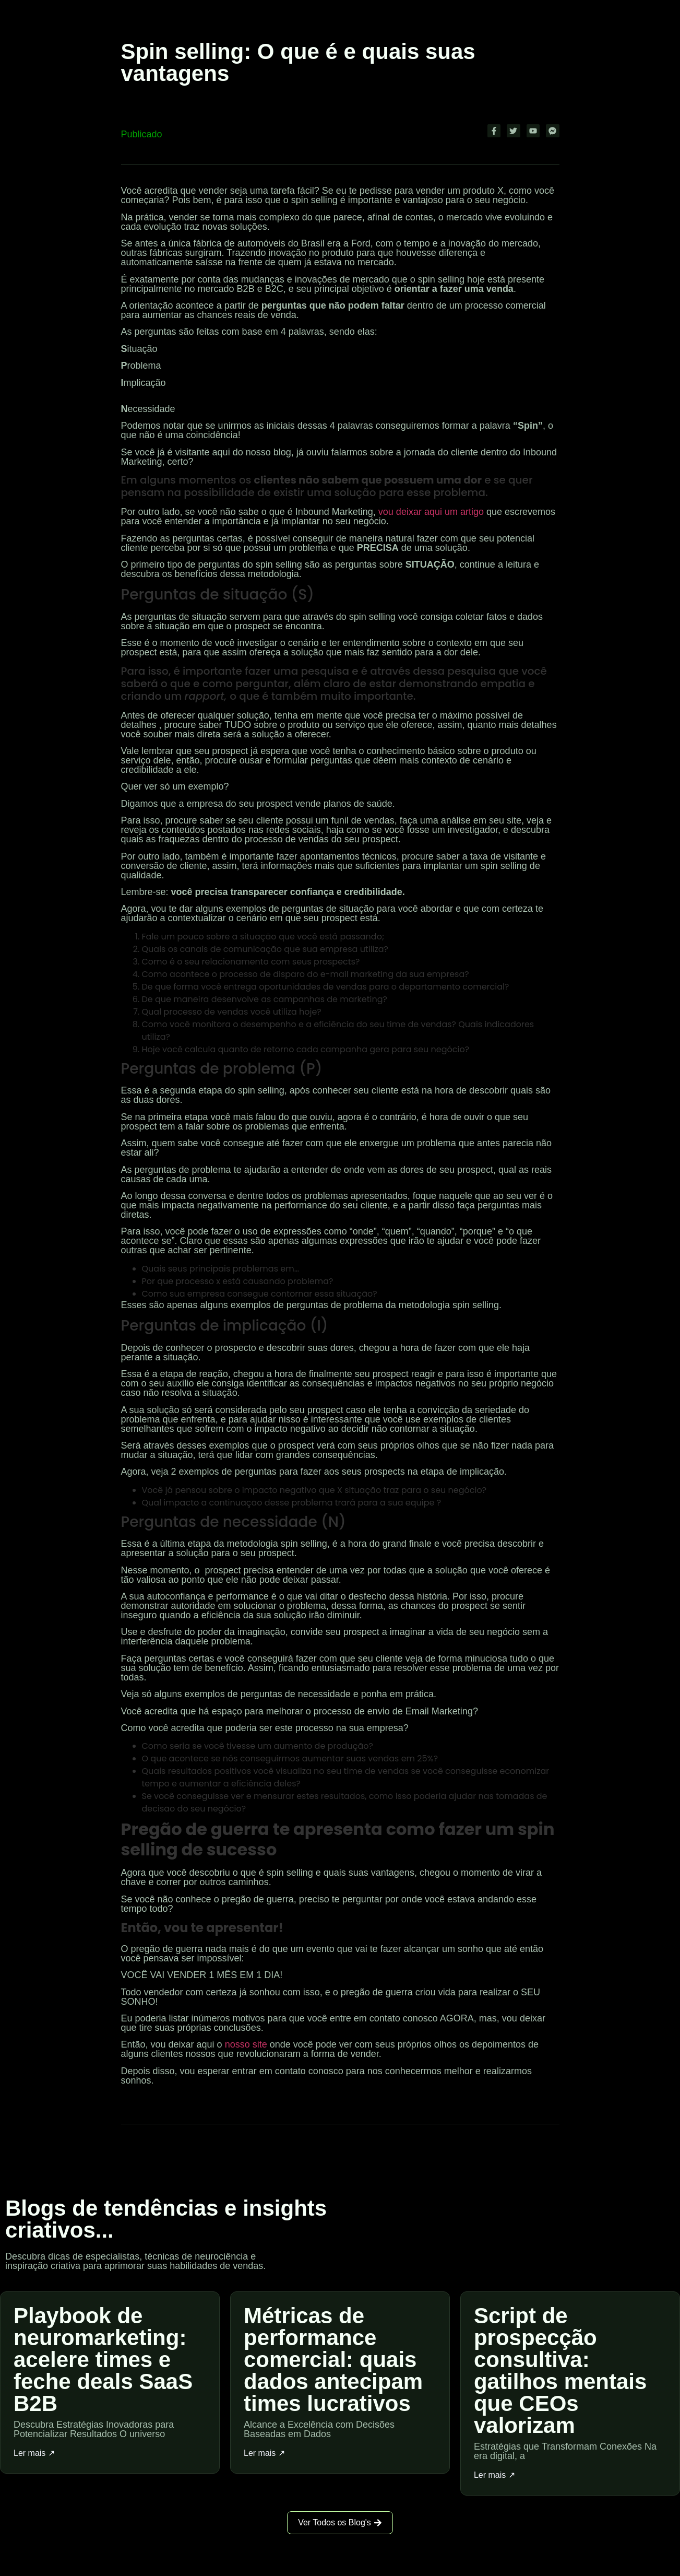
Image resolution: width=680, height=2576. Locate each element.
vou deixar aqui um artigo (431, 512)
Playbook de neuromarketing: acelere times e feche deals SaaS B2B (103, 2359)
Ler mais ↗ (34, 2453)
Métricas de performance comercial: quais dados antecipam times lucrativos (333, 2359)
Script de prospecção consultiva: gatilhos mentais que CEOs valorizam (560, 2370)
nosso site (246, 2044)
